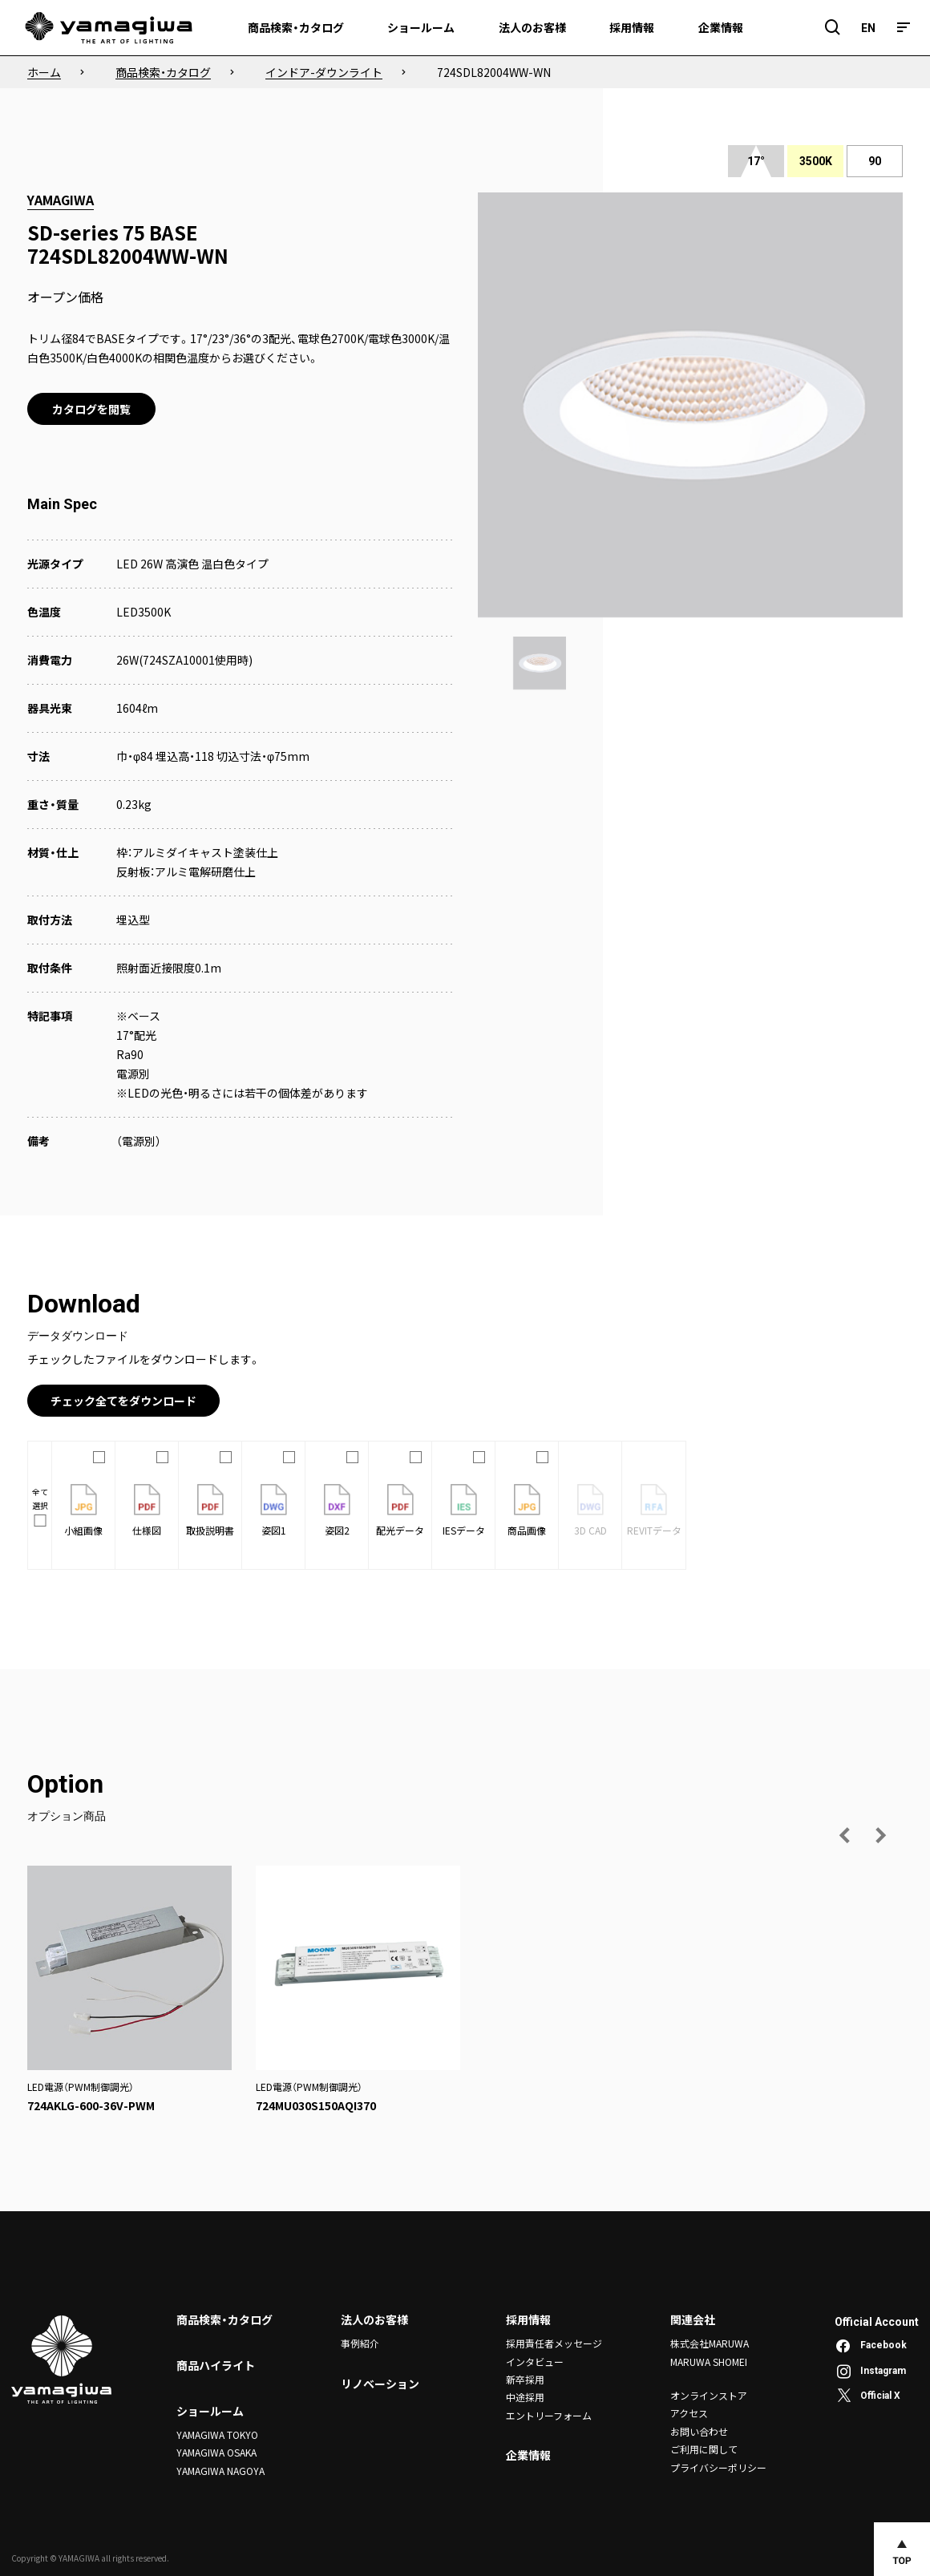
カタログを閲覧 (91, 409)
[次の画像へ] (880, 1835)
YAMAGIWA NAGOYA (220, 2470)
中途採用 (525, 2397)
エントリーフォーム (549, 2415)
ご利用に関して (704, 2449)
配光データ (400, 1510)
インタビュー (535, 2361)
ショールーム (210, 2411)
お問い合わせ (699, 2431)
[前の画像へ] (845, 1835)
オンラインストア (708, 2395)
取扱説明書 (210, 1510)
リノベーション (380, 2384)
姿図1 (274, 1510)
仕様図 (146, 1510)
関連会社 (692, 2319)
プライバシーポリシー (718, 2467)
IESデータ (464, 1510)
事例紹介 (360, 2343)
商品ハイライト (215, 2365)
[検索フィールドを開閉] (833, 27)
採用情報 (528, 2319)
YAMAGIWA (60, 199)
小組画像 (83, 1510)
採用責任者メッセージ (554, 2343)
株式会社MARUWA (709, 2343)
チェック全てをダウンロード (123, 1401)
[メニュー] (903, 27)
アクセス (689, 2413)
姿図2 (337, 1510)
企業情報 (528, 2455)
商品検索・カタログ (224, 2319)
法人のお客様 (374, 2319)
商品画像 (526, 1510)
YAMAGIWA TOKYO (217, 2434)
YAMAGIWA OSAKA (216, 2452)
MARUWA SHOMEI (708, 2361)
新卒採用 (525, 2379)
